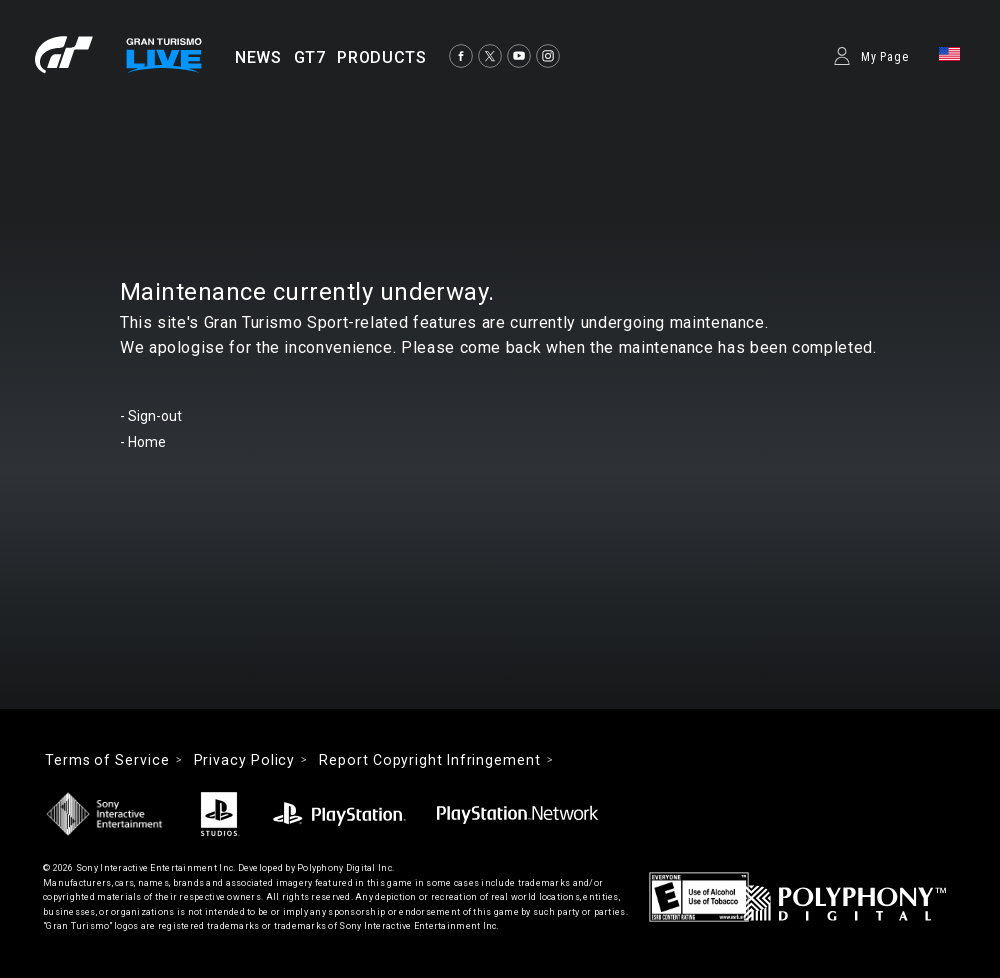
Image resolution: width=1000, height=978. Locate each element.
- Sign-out (151, 416)
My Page (885, 57)
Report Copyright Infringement (429, 760)
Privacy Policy (245, 760)
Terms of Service (107, 760)
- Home (143, 442)
